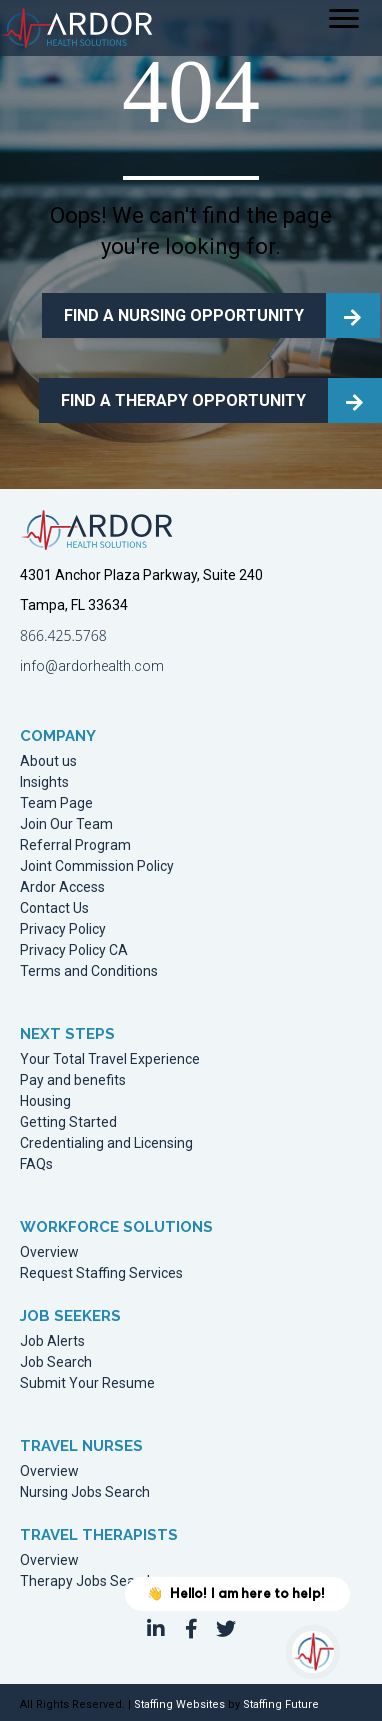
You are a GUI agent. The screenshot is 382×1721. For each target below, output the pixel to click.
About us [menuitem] (48, 761)
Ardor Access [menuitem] (62, 887)
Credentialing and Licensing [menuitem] (106, 1143)
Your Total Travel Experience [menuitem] (110, 1059)
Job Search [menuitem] (56, 1362)
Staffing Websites (179, 1704)
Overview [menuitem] (49, 1252)
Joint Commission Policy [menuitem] (97, 866)
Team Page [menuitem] (56, 803)
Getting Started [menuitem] (68, 1122)
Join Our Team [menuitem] (66, 824)
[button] (156, 1629)
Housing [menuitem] (45, 1101)
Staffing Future (281, 1704)
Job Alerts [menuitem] (52, 1341)
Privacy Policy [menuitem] (63, 929)
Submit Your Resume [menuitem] (87, 1383)
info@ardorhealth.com (92, 666)
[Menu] (344, 19)
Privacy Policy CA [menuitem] (74, 950)
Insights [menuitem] (44, 782)
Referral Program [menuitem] (75, 845)
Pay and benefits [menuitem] (73, 1080)
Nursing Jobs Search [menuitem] (85, 1492)
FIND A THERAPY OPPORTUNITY (183, 400)
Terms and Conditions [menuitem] (89, 971)
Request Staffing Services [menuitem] (101, 1273)
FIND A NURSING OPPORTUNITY (184, 315)
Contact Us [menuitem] (54, 908)
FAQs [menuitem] (36, 1164)
